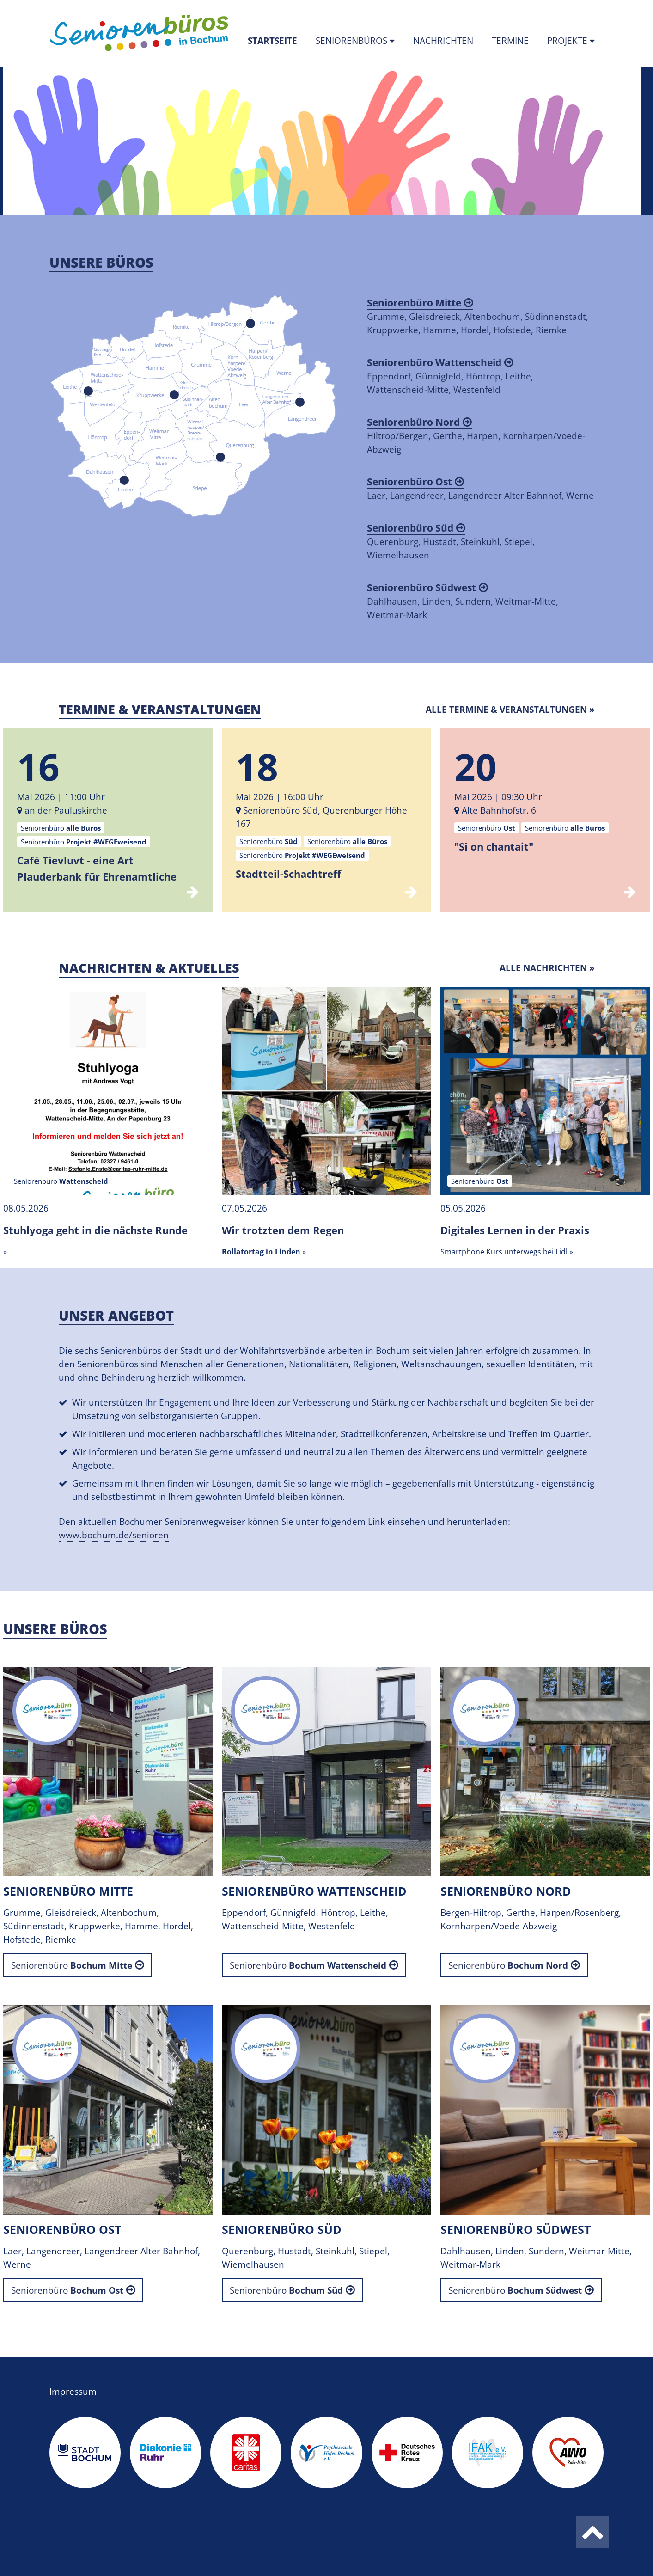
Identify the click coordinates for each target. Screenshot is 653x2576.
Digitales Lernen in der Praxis (514, 1230)
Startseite (277, 40)
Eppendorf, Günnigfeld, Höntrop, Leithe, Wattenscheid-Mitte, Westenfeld (450, 376)
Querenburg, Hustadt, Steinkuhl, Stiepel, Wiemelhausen (451, 541)
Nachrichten (443, 41)
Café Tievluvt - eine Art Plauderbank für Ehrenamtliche (97, 868)
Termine (510, 41)
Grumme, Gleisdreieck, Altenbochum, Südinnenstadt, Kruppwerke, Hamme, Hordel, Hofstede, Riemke (477, 316)
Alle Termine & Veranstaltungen (506, 710)
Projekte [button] (568, 41)
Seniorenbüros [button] (353, 41)
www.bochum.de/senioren (114, 1535)
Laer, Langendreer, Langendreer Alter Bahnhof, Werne (480, 488)
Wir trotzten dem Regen (283, 1230)
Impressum (73, 2392)
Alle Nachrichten (543, 968)
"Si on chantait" (493, 846)
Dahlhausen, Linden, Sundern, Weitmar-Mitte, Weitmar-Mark (462, 601)
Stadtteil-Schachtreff (288, 874)
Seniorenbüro (71, 1965)
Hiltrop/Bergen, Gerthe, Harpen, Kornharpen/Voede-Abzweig (476, 435)
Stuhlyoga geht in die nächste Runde (95, 1230)
